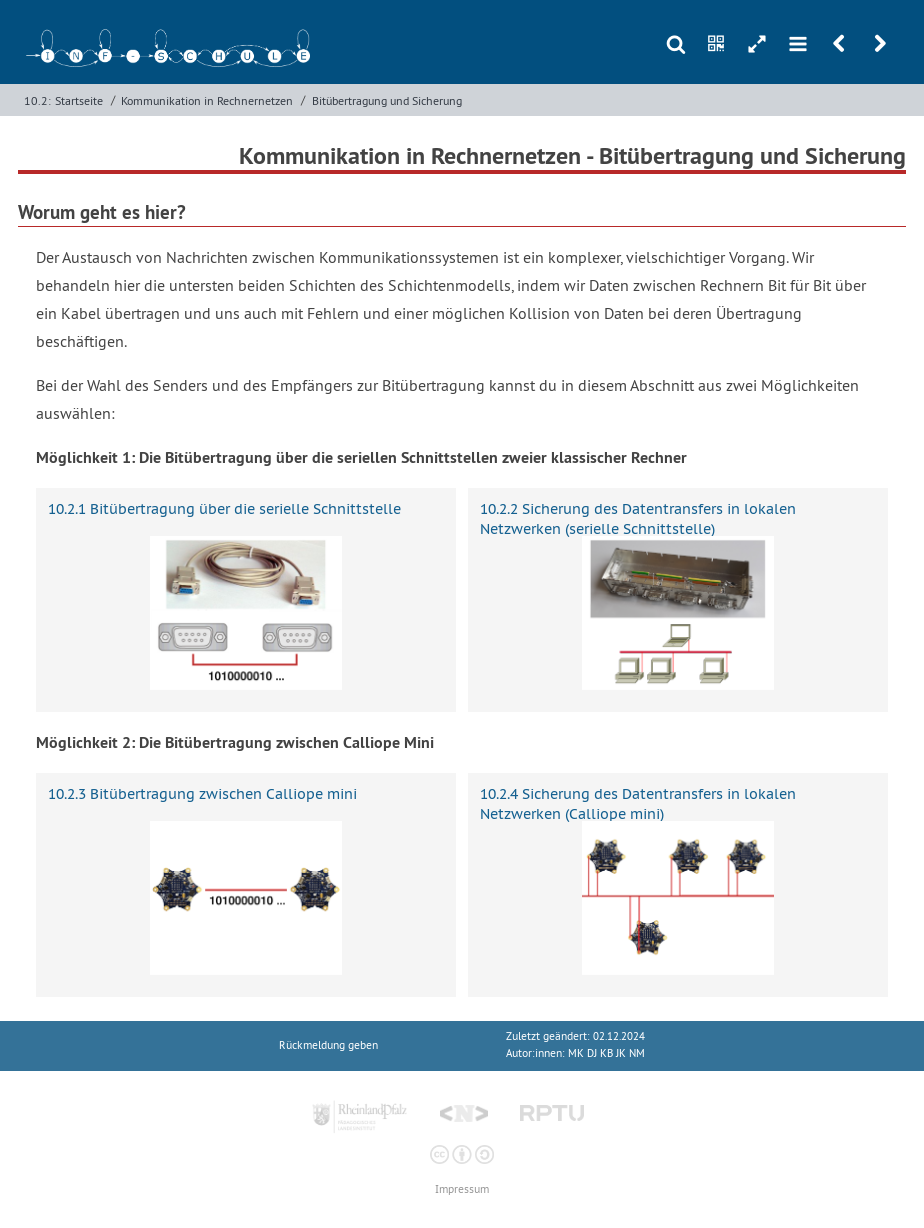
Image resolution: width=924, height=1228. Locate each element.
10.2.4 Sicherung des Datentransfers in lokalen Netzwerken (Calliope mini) (638, 803)
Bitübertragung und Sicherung (387, 100)
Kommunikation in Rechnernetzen (207, 100)
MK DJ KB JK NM (606, 1053)
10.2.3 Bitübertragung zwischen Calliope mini (202, 794)
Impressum (462, 1189)
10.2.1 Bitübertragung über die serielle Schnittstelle (224, 509)
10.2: (37, 100)
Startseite (79, 100)
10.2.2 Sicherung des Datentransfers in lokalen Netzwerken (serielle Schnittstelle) (638, 518)
